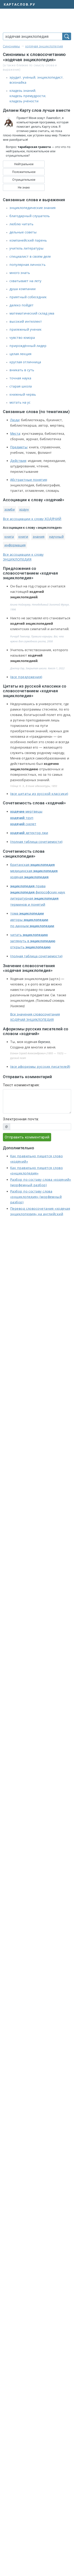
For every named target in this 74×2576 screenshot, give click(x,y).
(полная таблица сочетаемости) (36, 841)
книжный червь (22, 394)
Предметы (18, 447)
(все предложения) (26, 677)
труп (21, 818)
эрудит (15, 77)
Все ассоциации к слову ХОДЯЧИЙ (32, 519)
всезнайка (17, 82)
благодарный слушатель (29, 216)
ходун (24, 509)
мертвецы (26, 811)
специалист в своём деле (30, 256)
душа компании (22, 289)
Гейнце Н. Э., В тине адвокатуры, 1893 (33, 786)
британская (32, 864)
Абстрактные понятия (28, 479)
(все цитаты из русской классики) (39, 793)
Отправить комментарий (27, 1137)
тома (27, 913)
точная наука (20, 378)
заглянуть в (32, 941)
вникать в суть (21, 370)
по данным (32, 926)
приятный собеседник (28, 297)
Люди (14, 420)
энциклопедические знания (32, 208)
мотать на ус (19, 402)
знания (38, 536)
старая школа (20, 386)
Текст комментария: (21, 1085)
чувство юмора (22, 337)
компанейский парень (28, 240)
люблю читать (21, 224)
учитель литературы (26, 248)
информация (15, 545)
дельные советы (23, 232)
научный (56, 536)
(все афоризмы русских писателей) (40, 1066)
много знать (19, 273)
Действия (18, 460)
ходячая (29, 877)
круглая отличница (25, 362)
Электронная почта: (21, 1119)
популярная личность (27, 264)
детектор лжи (29, 833)
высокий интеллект (25, 321)
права (28, 886)
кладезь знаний (22, 90)
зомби (9, 509)
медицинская (34, 871)
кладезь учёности (23, 101)
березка (44, 1042)
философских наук (37, 892)
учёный (29, 77)
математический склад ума (31, 313)
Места (15, 433)
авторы (29, 920)
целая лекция (20, 354)
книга (9, 536)
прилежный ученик (25, 329)
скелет (23, 824)
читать (29, 935)
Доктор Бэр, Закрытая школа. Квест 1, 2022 (37, 668)
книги (23, 536)
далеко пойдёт (21, 305)
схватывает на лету (25, 281)
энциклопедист (50, 77)
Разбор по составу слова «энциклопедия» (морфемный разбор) (36, 1196)
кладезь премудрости (27, 96)
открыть (30, 947)
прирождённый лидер (27, 346)
